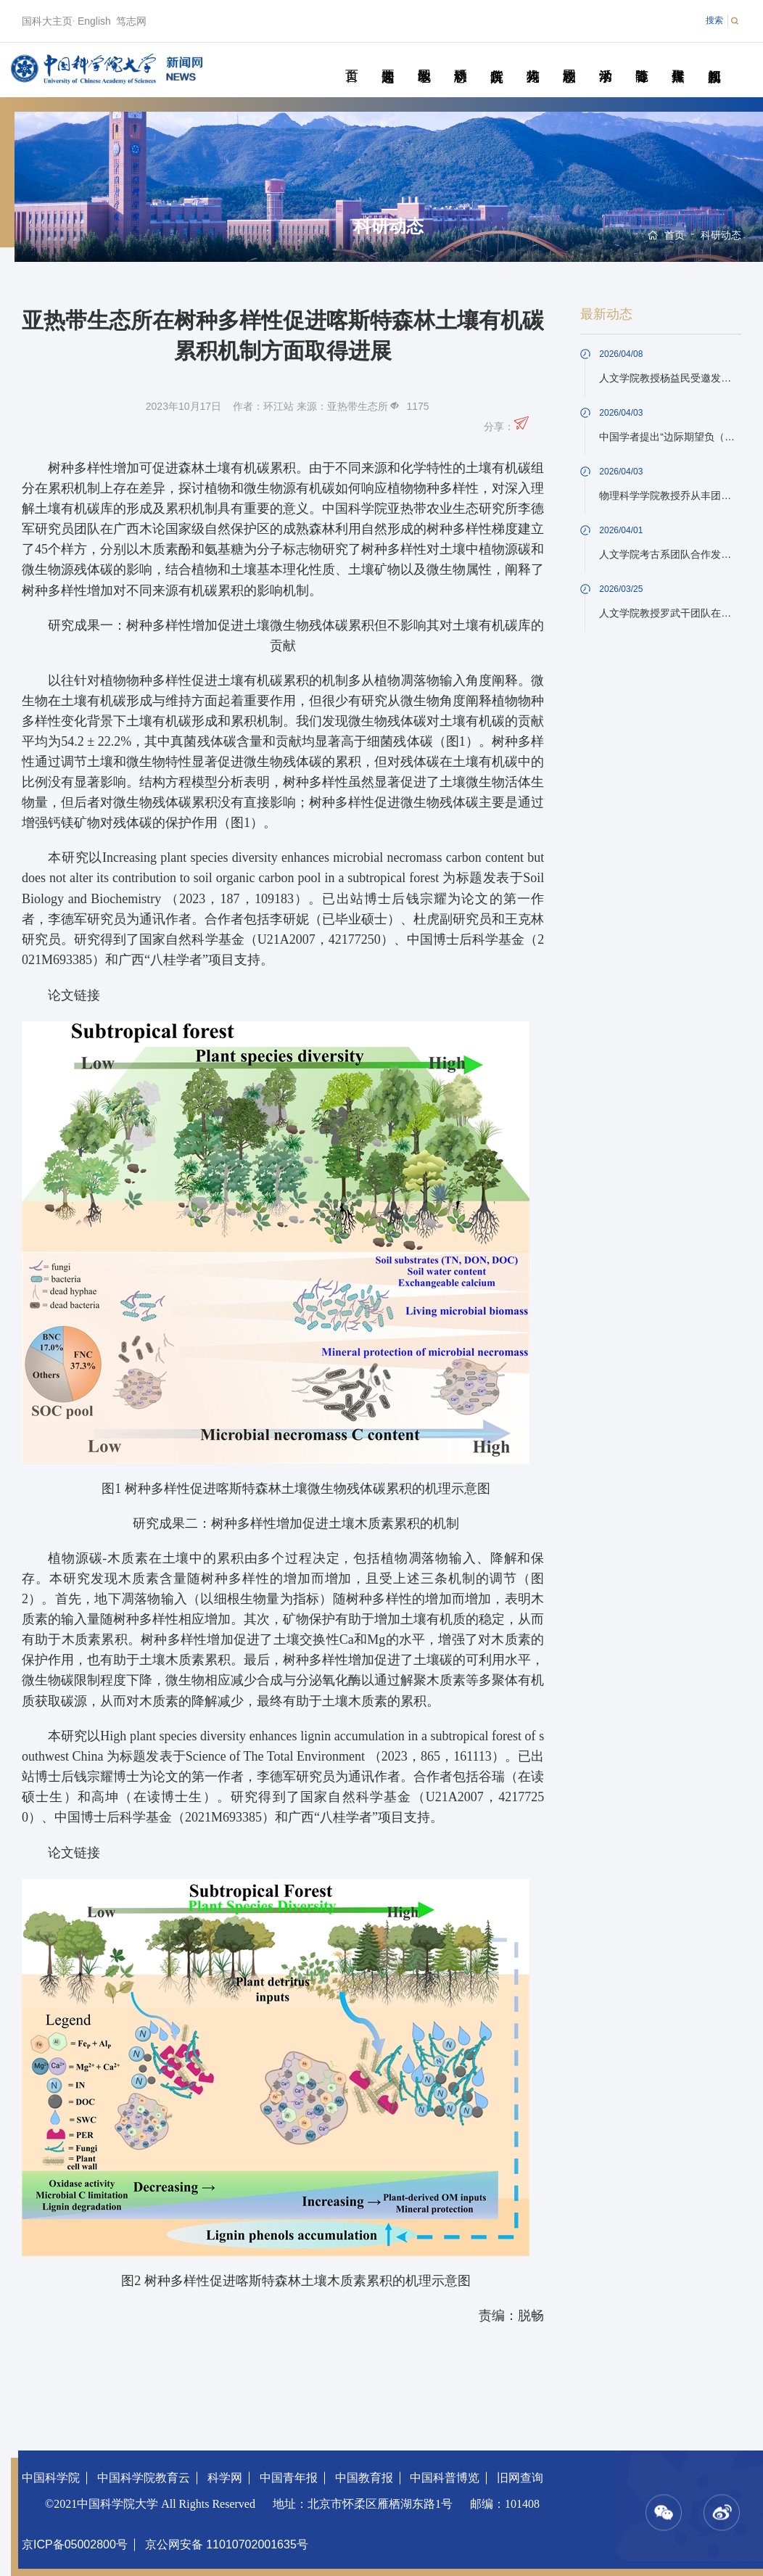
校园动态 (569, 59)
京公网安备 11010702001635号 (226, 2544)
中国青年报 (289, 2478)
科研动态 (460, 59)
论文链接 (74, 995)
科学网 (224, 2478)
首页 (351, 59)
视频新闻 (714, 59)
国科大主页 (47, 21)
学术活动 (605, 59)
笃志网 (131, 21)
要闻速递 (387, 59)
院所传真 (496, 59)
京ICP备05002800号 (75, 2544)
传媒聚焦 (677, 59)
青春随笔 (641, 59)
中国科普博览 (444, 2478)
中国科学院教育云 (143, 2478)
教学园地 (424, 59)
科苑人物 (532, 59)
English (94, 21)
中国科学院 (51, 2478)
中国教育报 (364, 2478)
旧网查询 (520, 2478)
